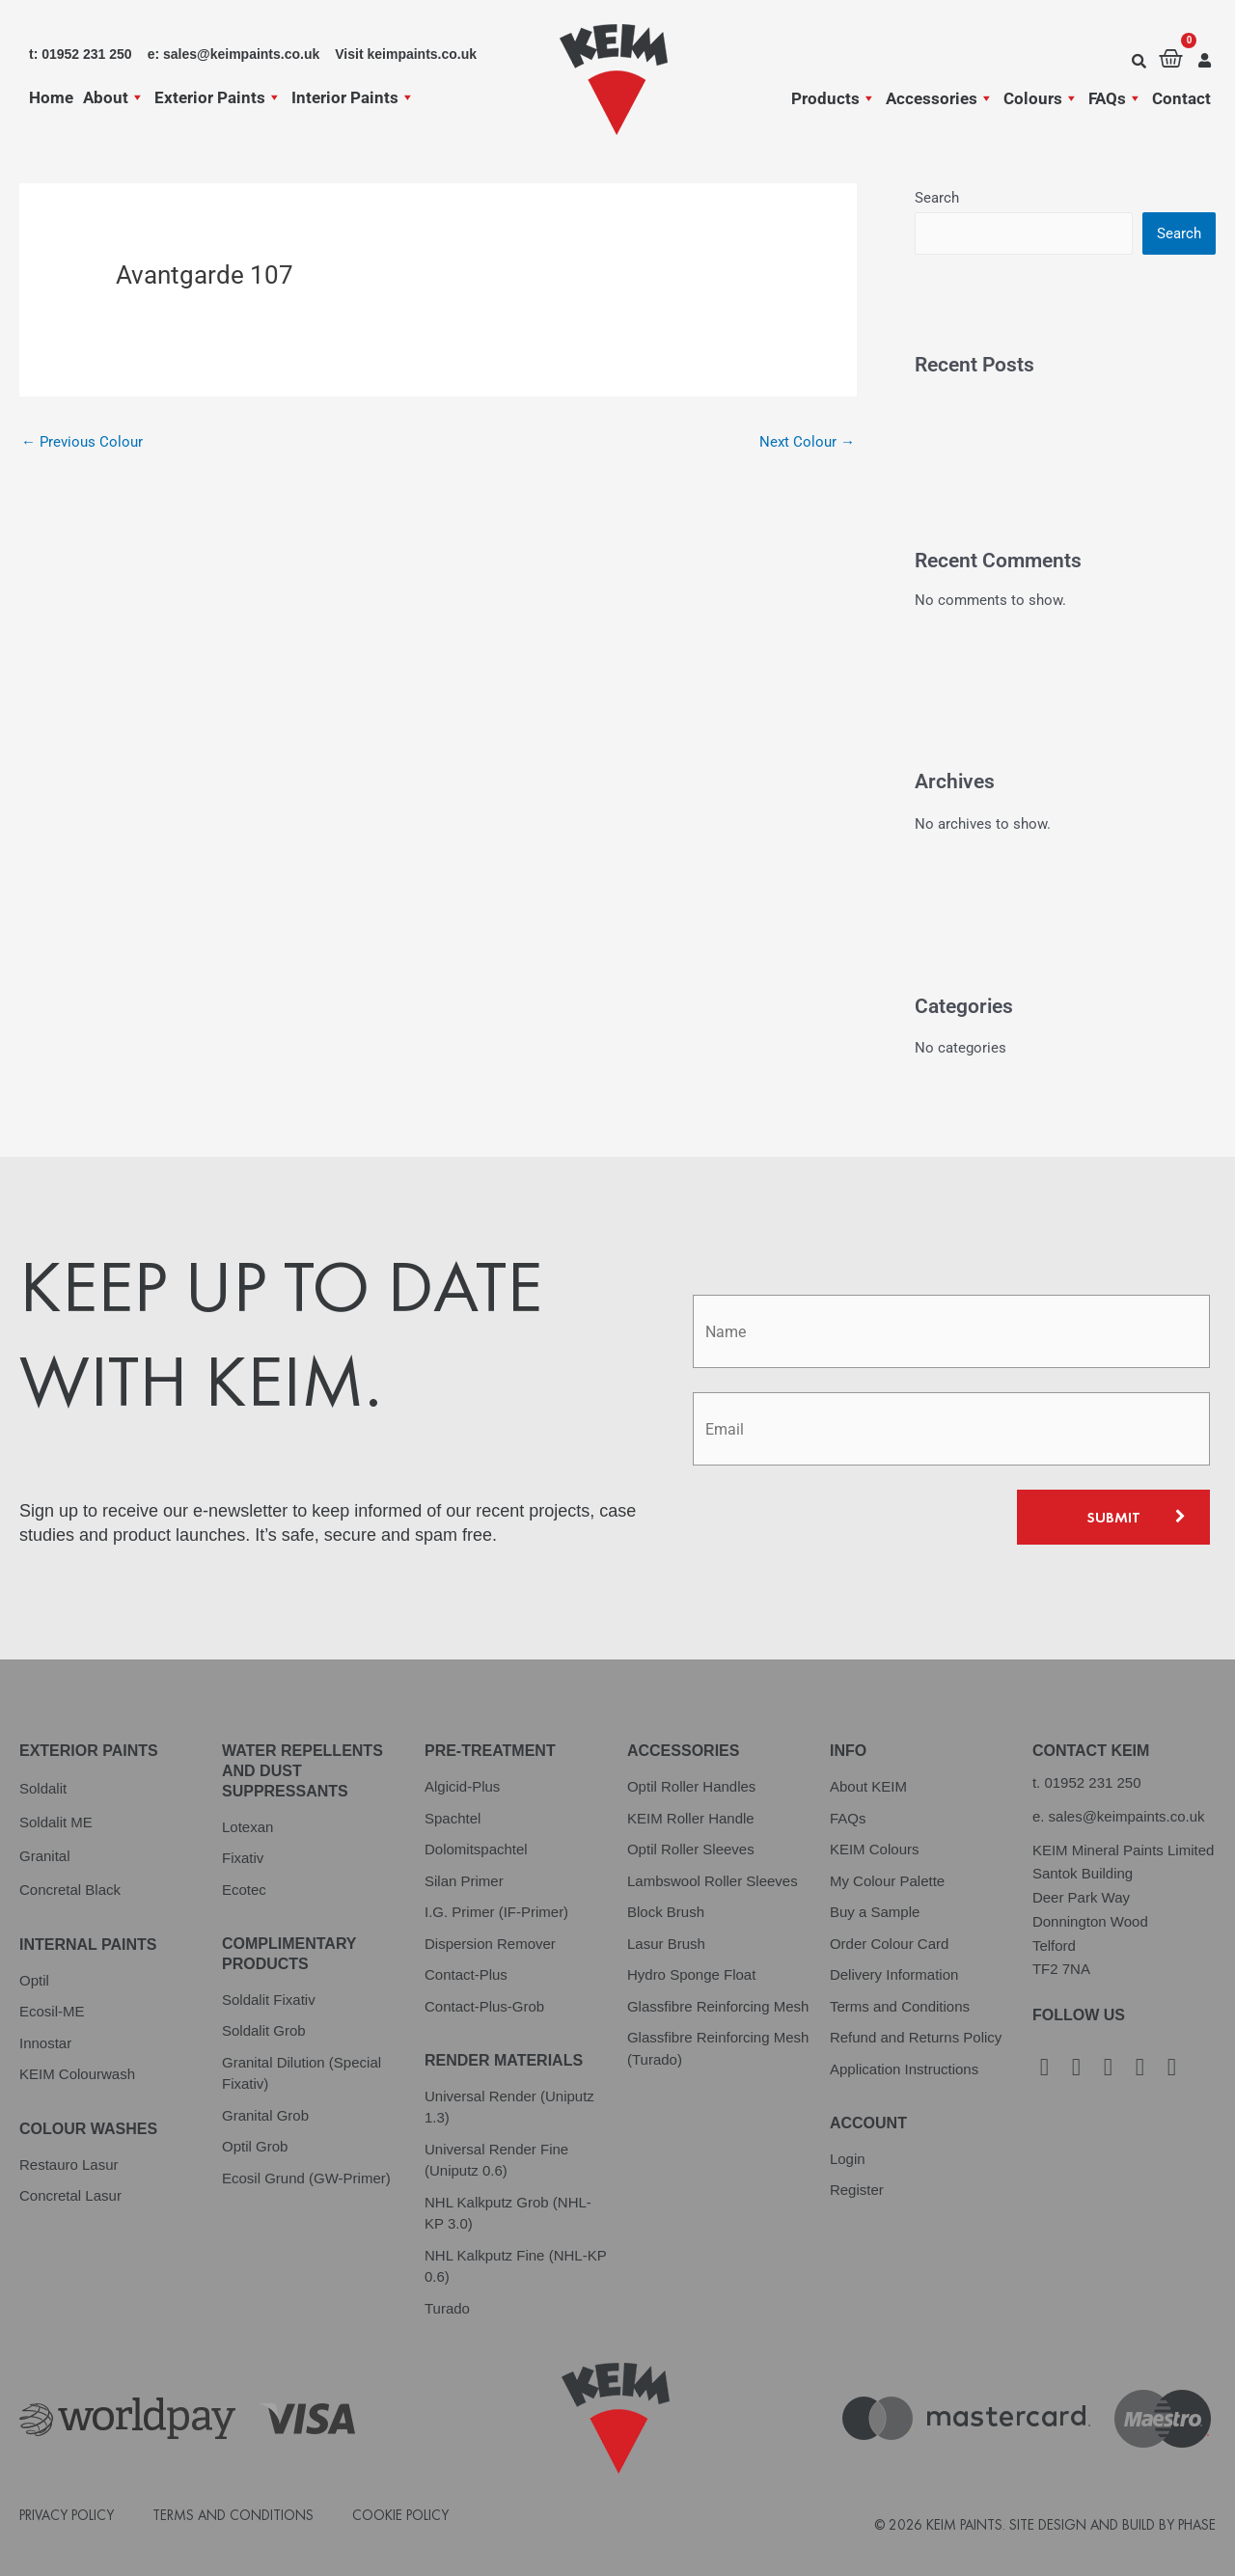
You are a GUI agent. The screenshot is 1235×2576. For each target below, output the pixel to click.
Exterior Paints (218, 97)
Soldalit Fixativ (269, 1999)
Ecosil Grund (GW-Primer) (306, 2178)
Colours (1041, 98)
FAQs (1115, 98)
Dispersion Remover (490, 1943)
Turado (447, 2308)
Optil (34, 1980)
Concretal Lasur (70, 2195)
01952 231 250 (1092, 1782)
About (114, 97)
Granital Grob (265, 2115)
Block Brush (665, 1912)
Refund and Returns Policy (916, 2037)
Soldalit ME (56, 1822)
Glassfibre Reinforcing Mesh (718, 2006)
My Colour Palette (887, 1881)
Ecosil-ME (52, 2011)
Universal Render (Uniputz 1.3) (509, 2107)
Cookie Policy (400, 2515)
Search (937, 197)
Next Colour (807, 442)
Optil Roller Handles (691, 1786)
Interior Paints (353, 97)
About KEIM (868, 1786)
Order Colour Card (889, 1943)
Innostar (45, 2043)
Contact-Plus (466, 1974)
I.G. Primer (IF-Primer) (496, 1912)
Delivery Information (894, 1974)
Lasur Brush (666, 1943)
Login (847, 2159)
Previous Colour (82, 442)
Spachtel (452, 1818)
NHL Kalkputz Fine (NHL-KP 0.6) (515, 2266)
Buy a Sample (874, 1912)
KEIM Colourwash (77, 2074)
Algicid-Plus (462, 1786)
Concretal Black (70, 1889)
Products (833, 98)
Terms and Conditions (900, 2006)
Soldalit (43, 1788)
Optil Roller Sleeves (691, 1849)
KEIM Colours (874, 1849)
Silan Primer (464, 1881)
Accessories (940, 98)
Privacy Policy (66, 2515)
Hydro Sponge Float (691, 1974)
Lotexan (247, 1827)
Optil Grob (255, 2146)
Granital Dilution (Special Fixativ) (301, 2073)
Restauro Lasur (69, 2164)
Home (51, 97)
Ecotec (244, 1889)
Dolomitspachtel (476, 1849)
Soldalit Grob (264, 2030)
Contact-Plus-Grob (484, 2006)
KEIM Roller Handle (691, 1818)
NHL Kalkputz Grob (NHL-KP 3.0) (508, 2213)
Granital (44, 1856)
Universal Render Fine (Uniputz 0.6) (496, 2160)
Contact (1181, 98)
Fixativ (242, 1858)
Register (857, 2189)
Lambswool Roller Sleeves (712, 1881)
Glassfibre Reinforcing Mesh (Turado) (718, 2048)
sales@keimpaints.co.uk (1127, 1816)
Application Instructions (904, 2069)
